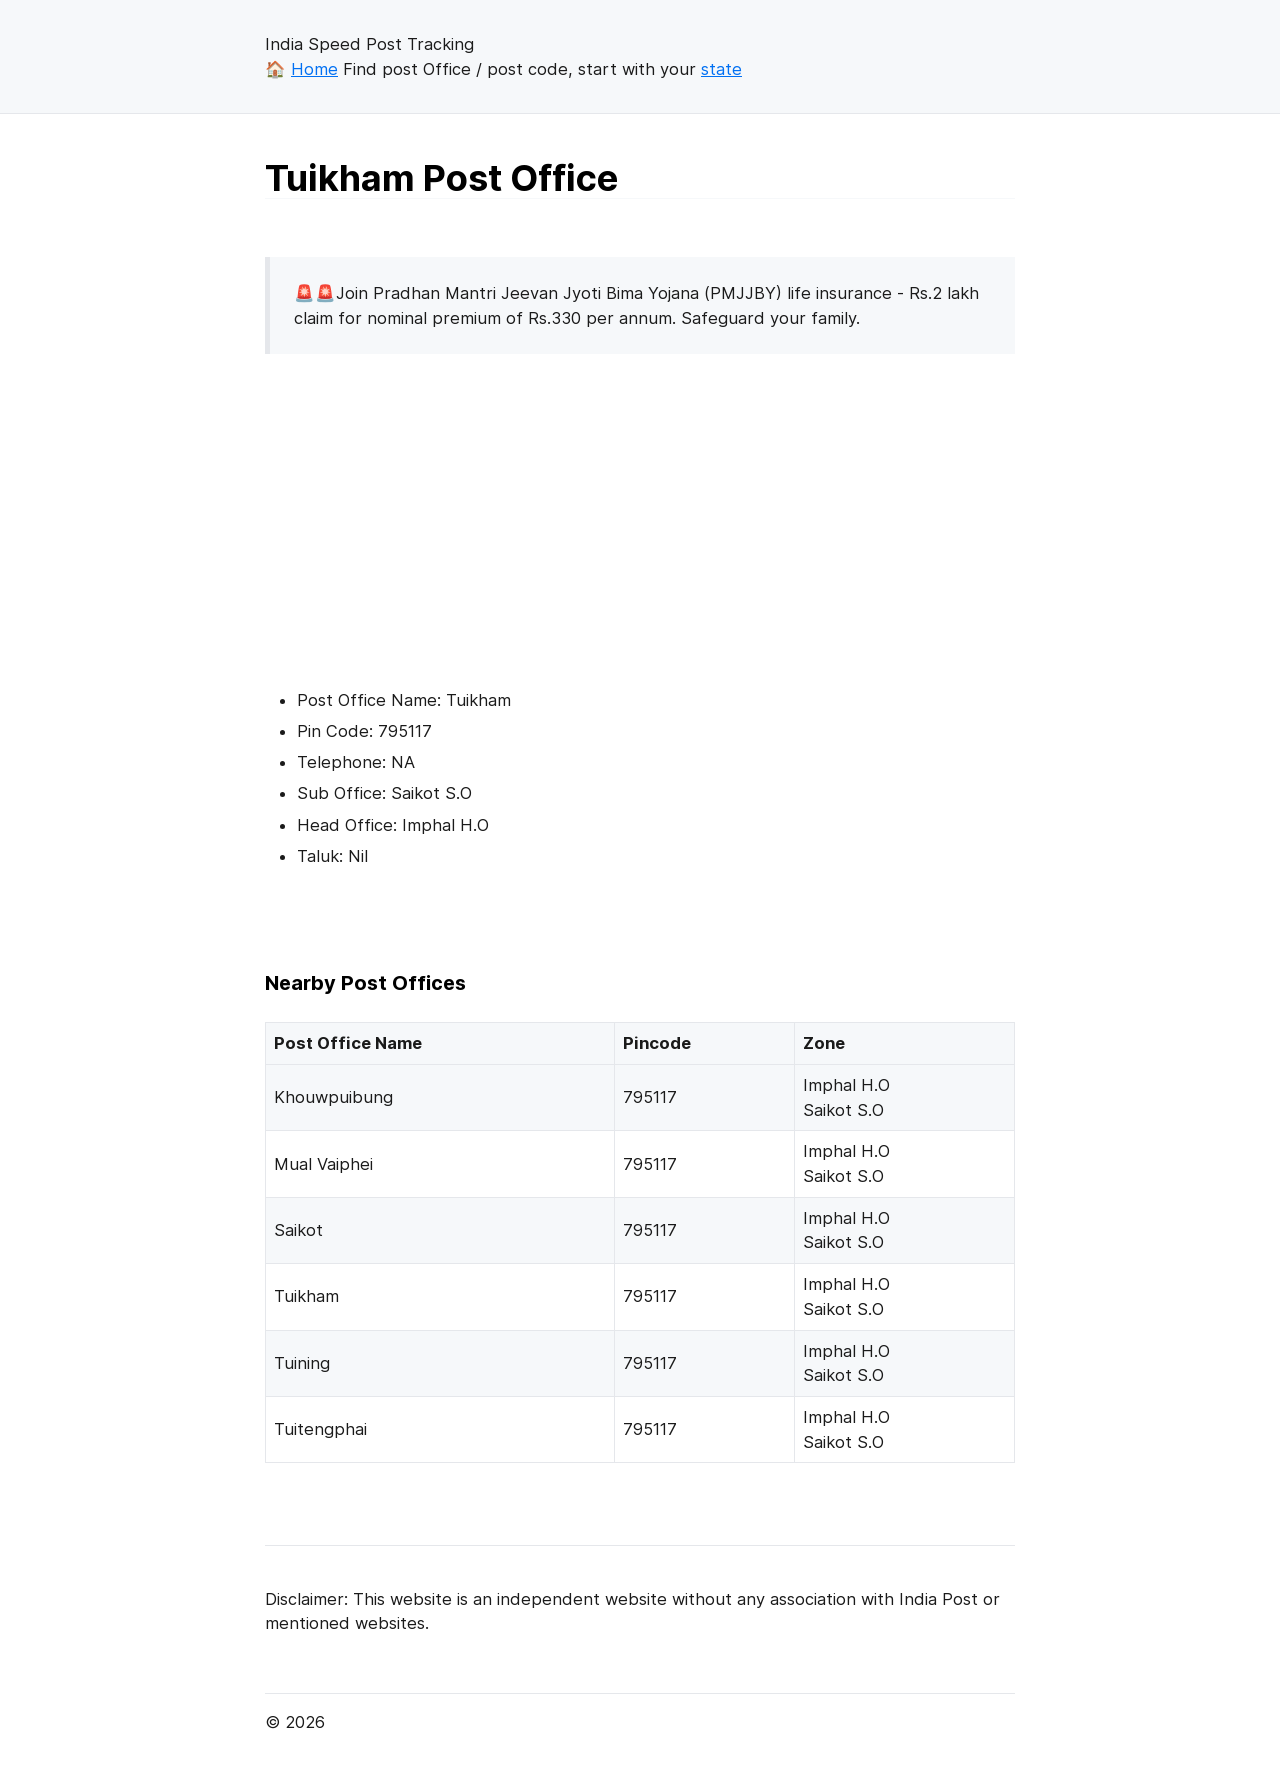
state (721, 69)
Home (314, 69)
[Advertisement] (433, 510)
